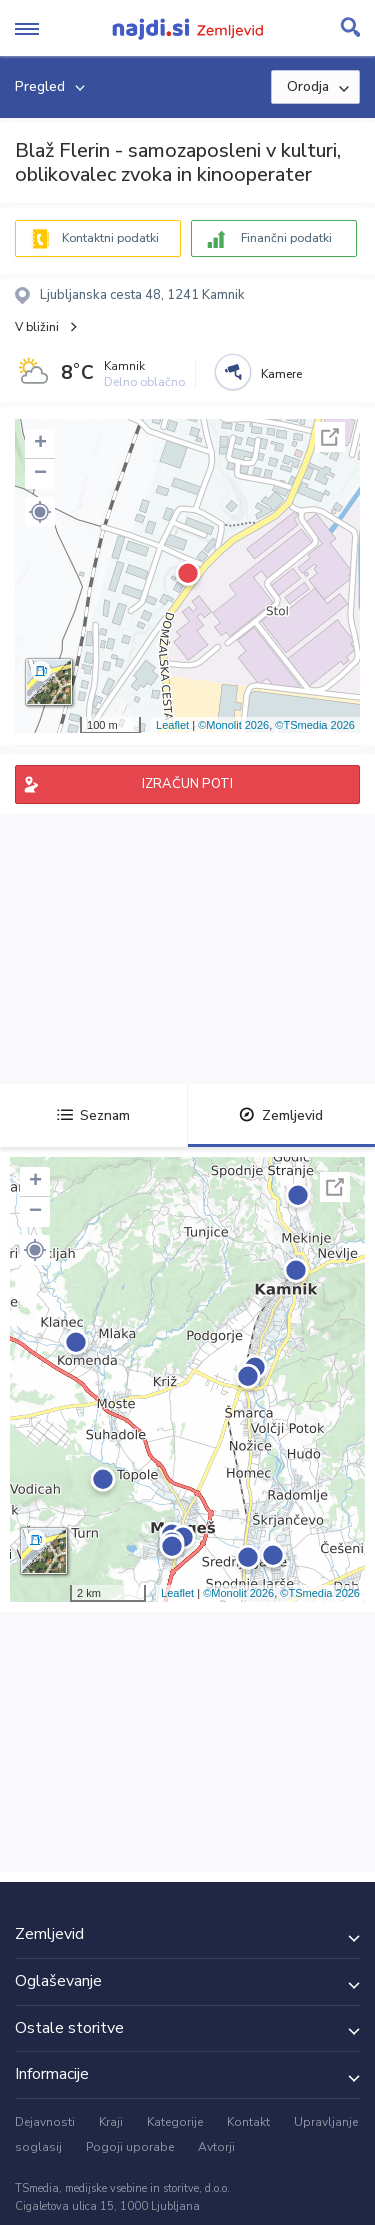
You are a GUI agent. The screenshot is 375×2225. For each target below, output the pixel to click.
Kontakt (248, 2122)
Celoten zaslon (330, 437)
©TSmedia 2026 (315, 725)
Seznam (93, 1115)
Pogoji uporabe (130, 2147)
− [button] (40, 474)
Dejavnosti (45, 2122)
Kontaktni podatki (110, 238)
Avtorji (216, 2147)
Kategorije (175, 2122)
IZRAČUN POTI (187, 784)
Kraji (111, 2122)
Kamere (281, 374)
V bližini (37, 327)
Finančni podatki (286, 238)
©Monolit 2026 (233, 725)
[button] (40, 512)
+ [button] (40, 444)
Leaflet (172, 725)
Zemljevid (281, 1115)
